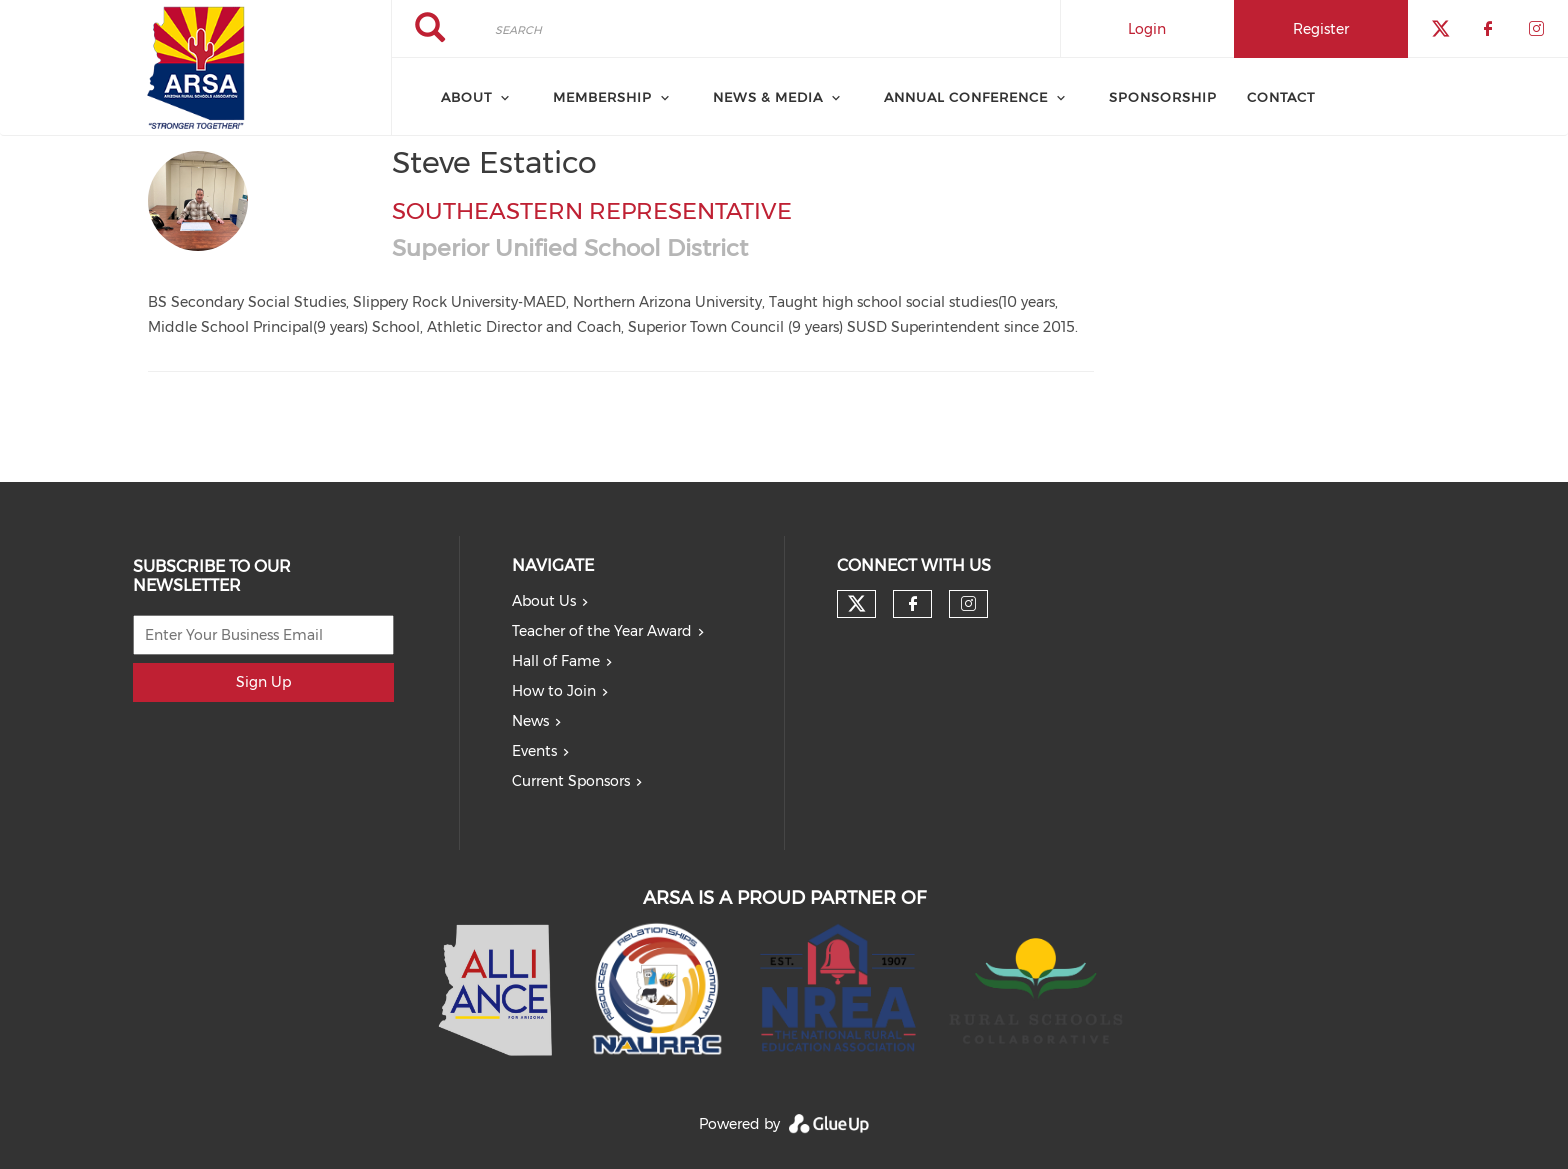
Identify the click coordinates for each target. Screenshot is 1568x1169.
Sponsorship (1163, 97)
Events (534, 751)
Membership (602, 97)
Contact (1281, 97)
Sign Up (263, 682)
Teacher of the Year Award (602, 631)
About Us (544, 601)
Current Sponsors (571, 781)
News (530, 721)
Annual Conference (966, 97)
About (466, 97)
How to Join (554, 691)
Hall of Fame (556, 661)
